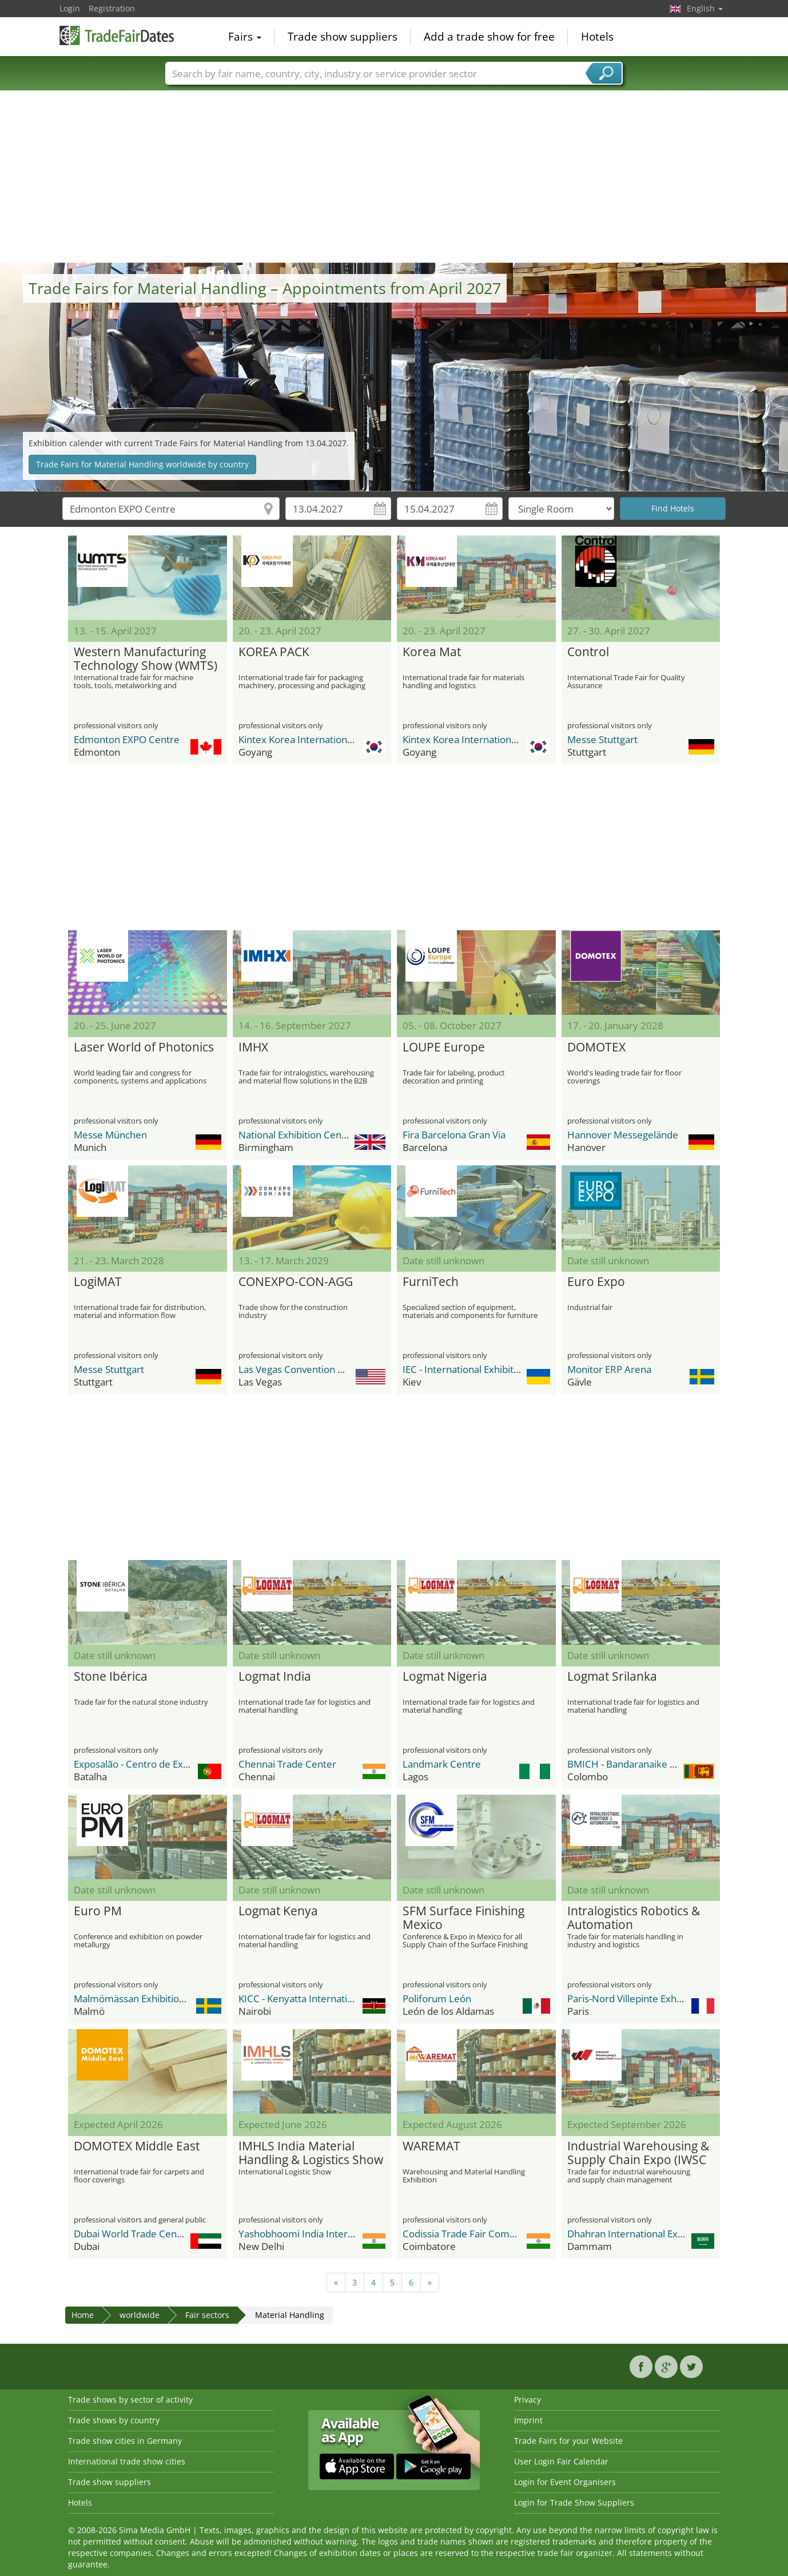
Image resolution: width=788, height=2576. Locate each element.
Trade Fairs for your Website (568, 2440)
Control (588, 652)
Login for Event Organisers (565, 2481)
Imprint (528, 2420)
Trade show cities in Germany (125, 2440)
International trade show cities (126, 2461)
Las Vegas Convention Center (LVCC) (319, 1369)
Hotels (597, 36)
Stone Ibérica (111, 1676)
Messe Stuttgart (602, 739)
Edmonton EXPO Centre (127, 739)
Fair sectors (207, 2314)
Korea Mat (432, 652)
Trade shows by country (114, 2420)
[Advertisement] (394, 177)
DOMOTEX (596, 1047)
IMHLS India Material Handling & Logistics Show (310, 2153)
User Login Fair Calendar (561, 2461)
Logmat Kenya (278, 1911)
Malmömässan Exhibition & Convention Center (177, 1998)
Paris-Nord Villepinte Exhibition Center (652, 1998)
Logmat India (274, 1676)
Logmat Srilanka (612, 1676)
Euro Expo (596, 1282)
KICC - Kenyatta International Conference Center (346, 1998)
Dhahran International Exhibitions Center (658, 2233)
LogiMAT (98, 1282)
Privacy (527, 2399)
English (705, 8)
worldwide (140, 2314)
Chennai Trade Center (287, 1764)
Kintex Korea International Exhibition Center (335, 739)
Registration (112, 8)
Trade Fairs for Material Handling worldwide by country (142, 464)
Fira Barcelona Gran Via (454, 1134)
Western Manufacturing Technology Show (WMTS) (145, 659)
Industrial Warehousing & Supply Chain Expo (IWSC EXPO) (638, 2153)
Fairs (244, 36)
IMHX (253, 1047)
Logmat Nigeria (445, 1676)
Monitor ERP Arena (609, 1369)
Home (82, 2314)
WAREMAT (431, 2146)
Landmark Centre (442, 1764)
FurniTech (431, 1282)
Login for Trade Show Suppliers (574, 2502)
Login (69, 8)
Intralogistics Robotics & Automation (633, 1918)
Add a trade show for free (489, 36)
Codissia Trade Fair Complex (465, 2233)
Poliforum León (437, 1998)
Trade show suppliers (342, 36)
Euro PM (98, 1911)
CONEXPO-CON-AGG (295, 1282)
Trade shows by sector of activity (130, 2399)
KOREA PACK (273, 652)
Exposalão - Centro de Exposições (148, 1764)
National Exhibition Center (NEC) (309, 1134)
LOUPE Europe (444, 1047)
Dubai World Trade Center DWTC (147, 2233)
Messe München (110, 1134)
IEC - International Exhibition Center (481, 1369)
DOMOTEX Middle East (137, 2146)
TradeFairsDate (116, 35)
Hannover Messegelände (622, 1134)
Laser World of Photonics (144, 1047)
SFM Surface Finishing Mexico (463, 1918)
